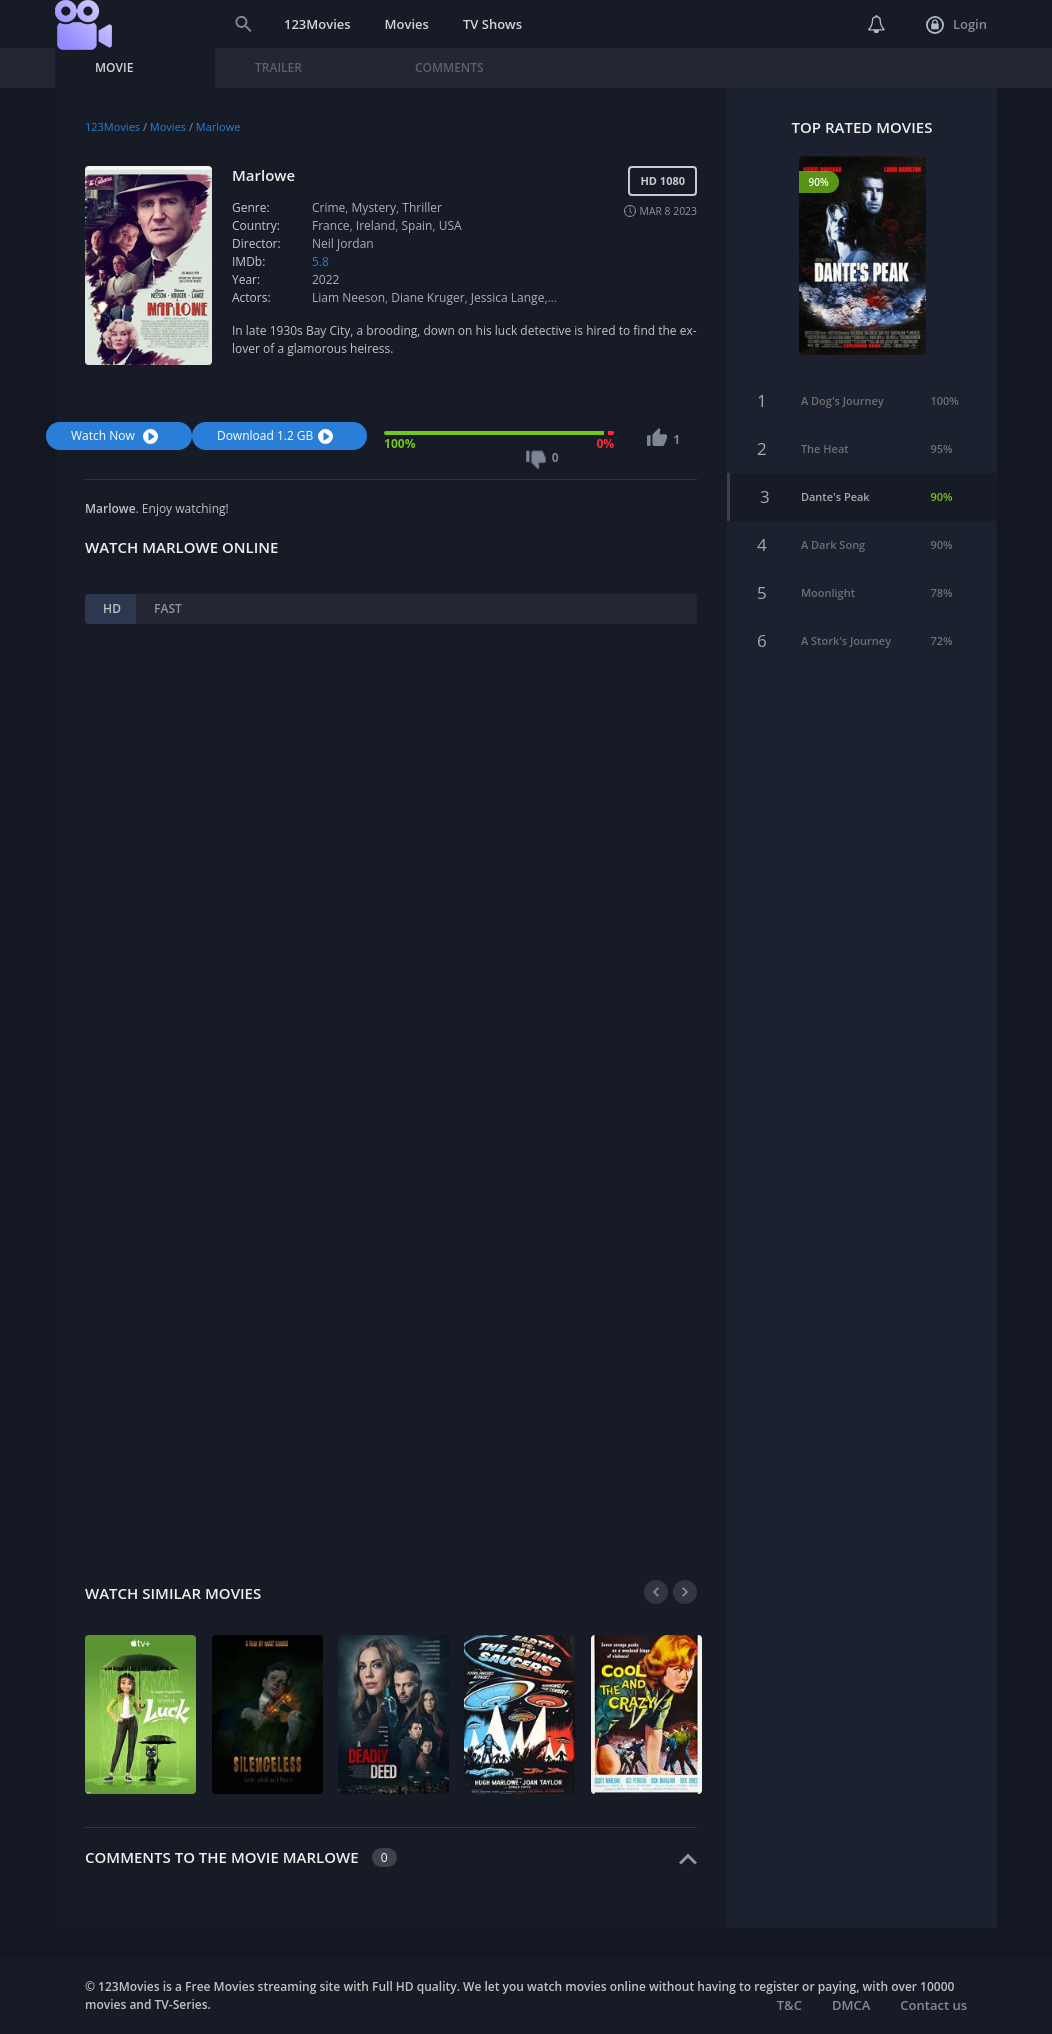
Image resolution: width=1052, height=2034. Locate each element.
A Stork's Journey (846, 633)
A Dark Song (833, 537)
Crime (328, 207)
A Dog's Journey (842, 393)
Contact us (933, 2005)
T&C (789, 2005)
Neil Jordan (343, 243)
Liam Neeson (348, 297)
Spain (417, 225)
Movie (114, 67)
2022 (325, 279)
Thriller (422, 207)
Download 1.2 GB (277, 435)
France (331, 225)
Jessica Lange (508, 297)
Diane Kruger (427, 297)
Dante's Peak (835, 489)
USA (450, 225)
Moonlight (828, 585)
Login (956, 25)
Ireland (375, 225)
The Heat (825, 441)
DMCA (851, 2005)
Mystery (374, 207)
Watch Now (117, 435)
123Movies (317, 24)
